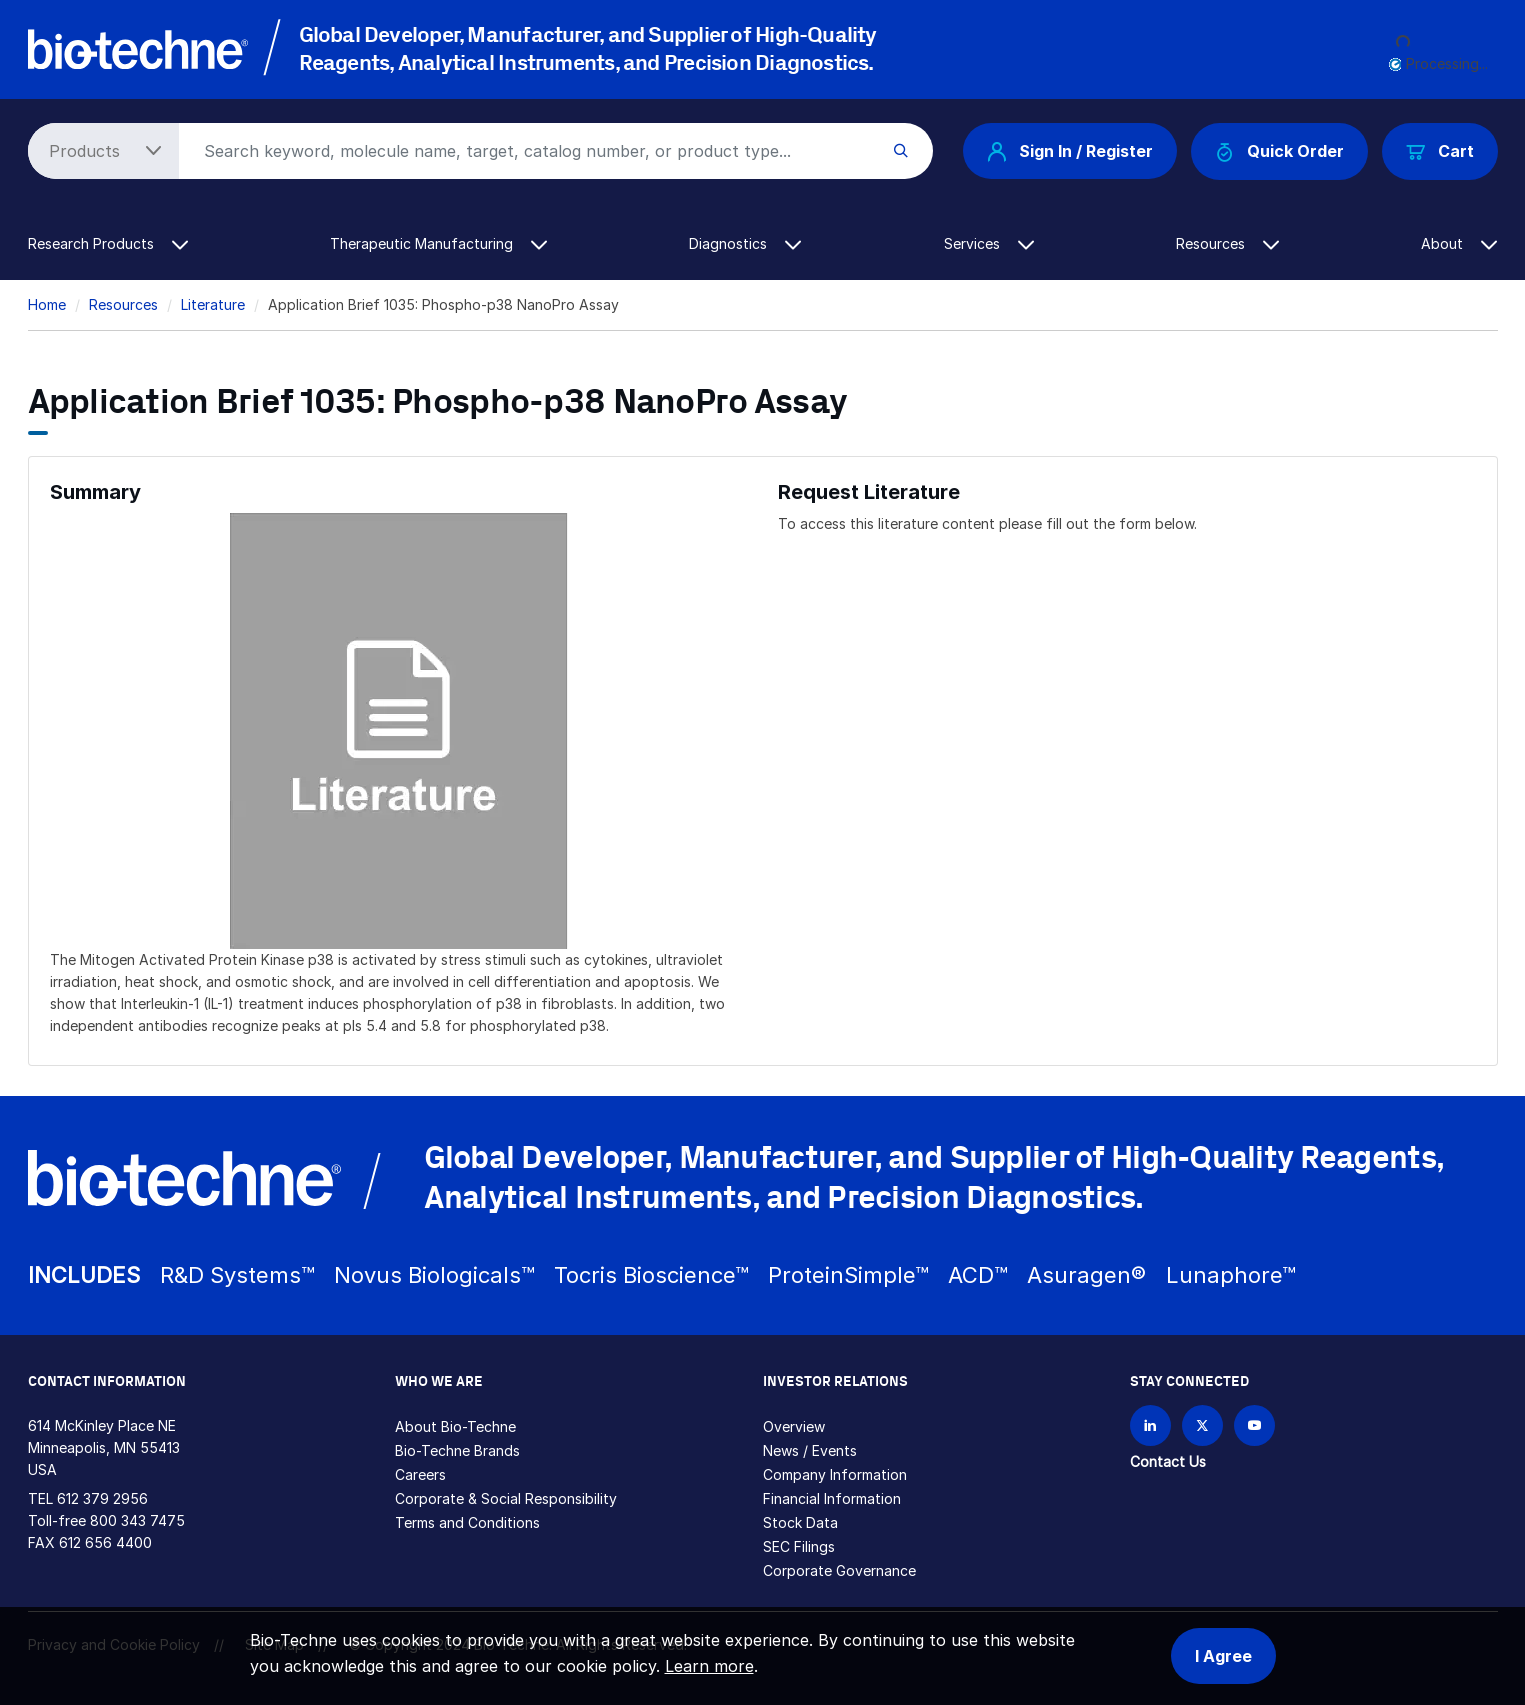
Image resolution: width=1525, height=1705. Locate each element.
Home (47, 304)
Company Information (835, 1474)
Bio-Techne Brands (457, 1450)
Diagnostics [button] (745, 243)
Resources (123, 304)
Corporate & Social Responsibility (506, 1498)
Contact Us (1168, 1461)
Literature (213, 304)
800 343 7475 (137, 1520)
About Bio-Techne (455, 1426)
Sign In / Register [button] (1070, 151)
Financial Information (832, 1498)
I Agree (1223, 1656)
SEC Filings (799, 1546)
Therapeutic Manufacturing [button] (438, 243)
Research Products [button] (108, 243)
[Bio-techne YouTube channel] (1254, 1425)
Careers (420, 1474)
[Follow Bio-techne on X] (1202, 1425)
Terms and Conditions (467, 1522)
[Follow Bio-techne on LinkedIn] (1150, 1425)
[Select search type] (100, 151)
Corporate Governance (839, 1570)
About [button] (1459, 243)
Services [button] (989, 243)
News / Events (810, 1450)
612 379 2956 (102, 1498)
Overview (794, 1426)
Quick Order (1279, 151)
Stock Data (800, 1522)
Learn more (709, 1666)
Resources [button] (1227, 243)
